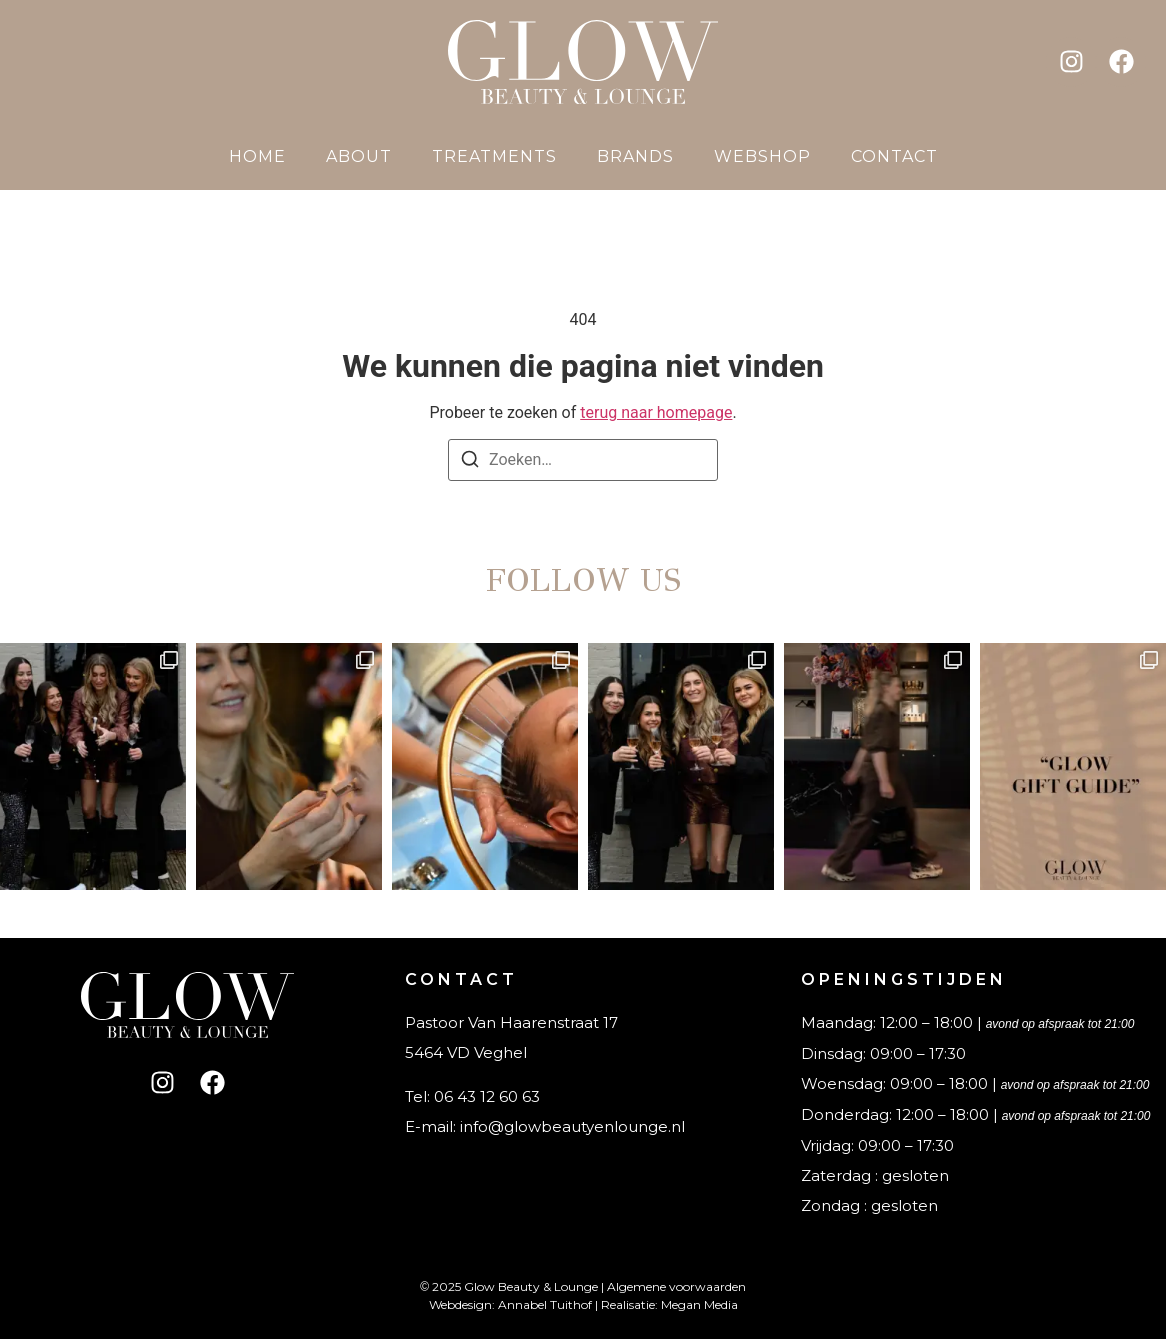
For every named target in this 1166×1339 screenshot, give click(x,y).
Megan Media (699, 1304)
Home (257, 156)
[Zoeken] (470, 462)
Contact (894, 156)
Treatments (494, 156)
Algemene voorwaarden (676, 1286)
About (359, 156)
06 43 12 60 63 (487, 1096)
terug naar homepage (656, 412)
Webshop (762, 156)
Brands (635, 156)
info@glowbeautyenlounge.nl (572, 1126)
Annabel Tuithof (545, 1304)
